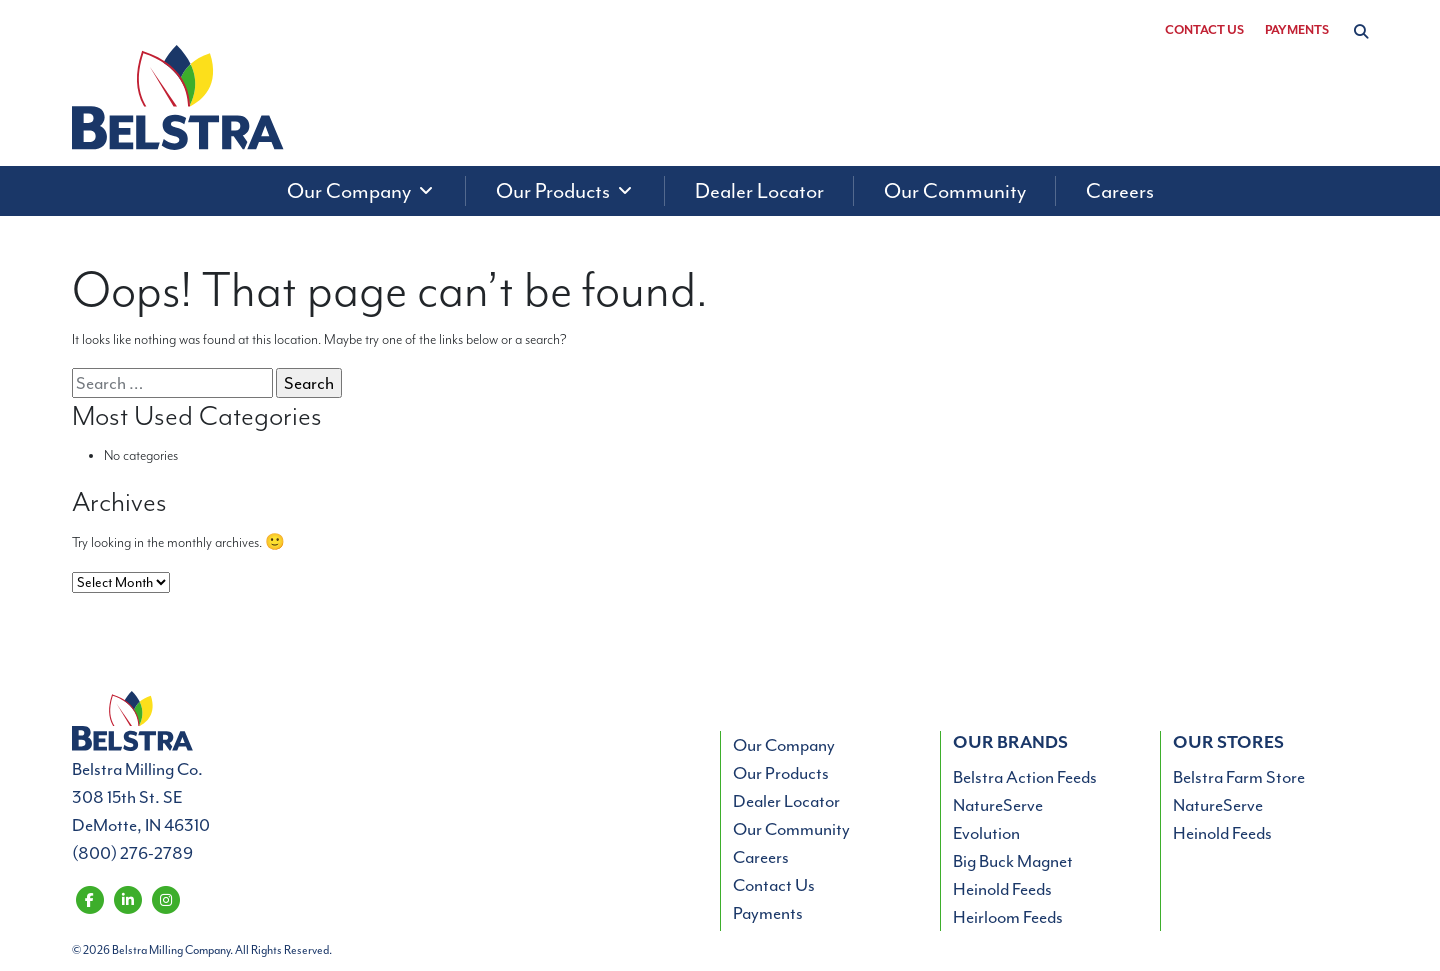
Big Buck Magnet (1013, 861)
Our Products (781, 773)
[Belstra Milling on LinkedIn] (127, 898)
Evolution (986, 833)
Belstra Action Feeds (1025, 777)
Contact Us (1204, 30)
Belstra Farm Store (1239, 777)
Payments (1297, 30)
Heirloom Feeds (1008, 917)
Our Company (784, 745)
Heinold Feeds (1002, 889)
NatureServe (998, 805)
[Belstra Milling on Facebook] (89, 898)
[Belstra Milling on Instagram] (165, 898)
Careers (761, 857)
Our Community (791, 829)
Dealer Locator (786, 801)
